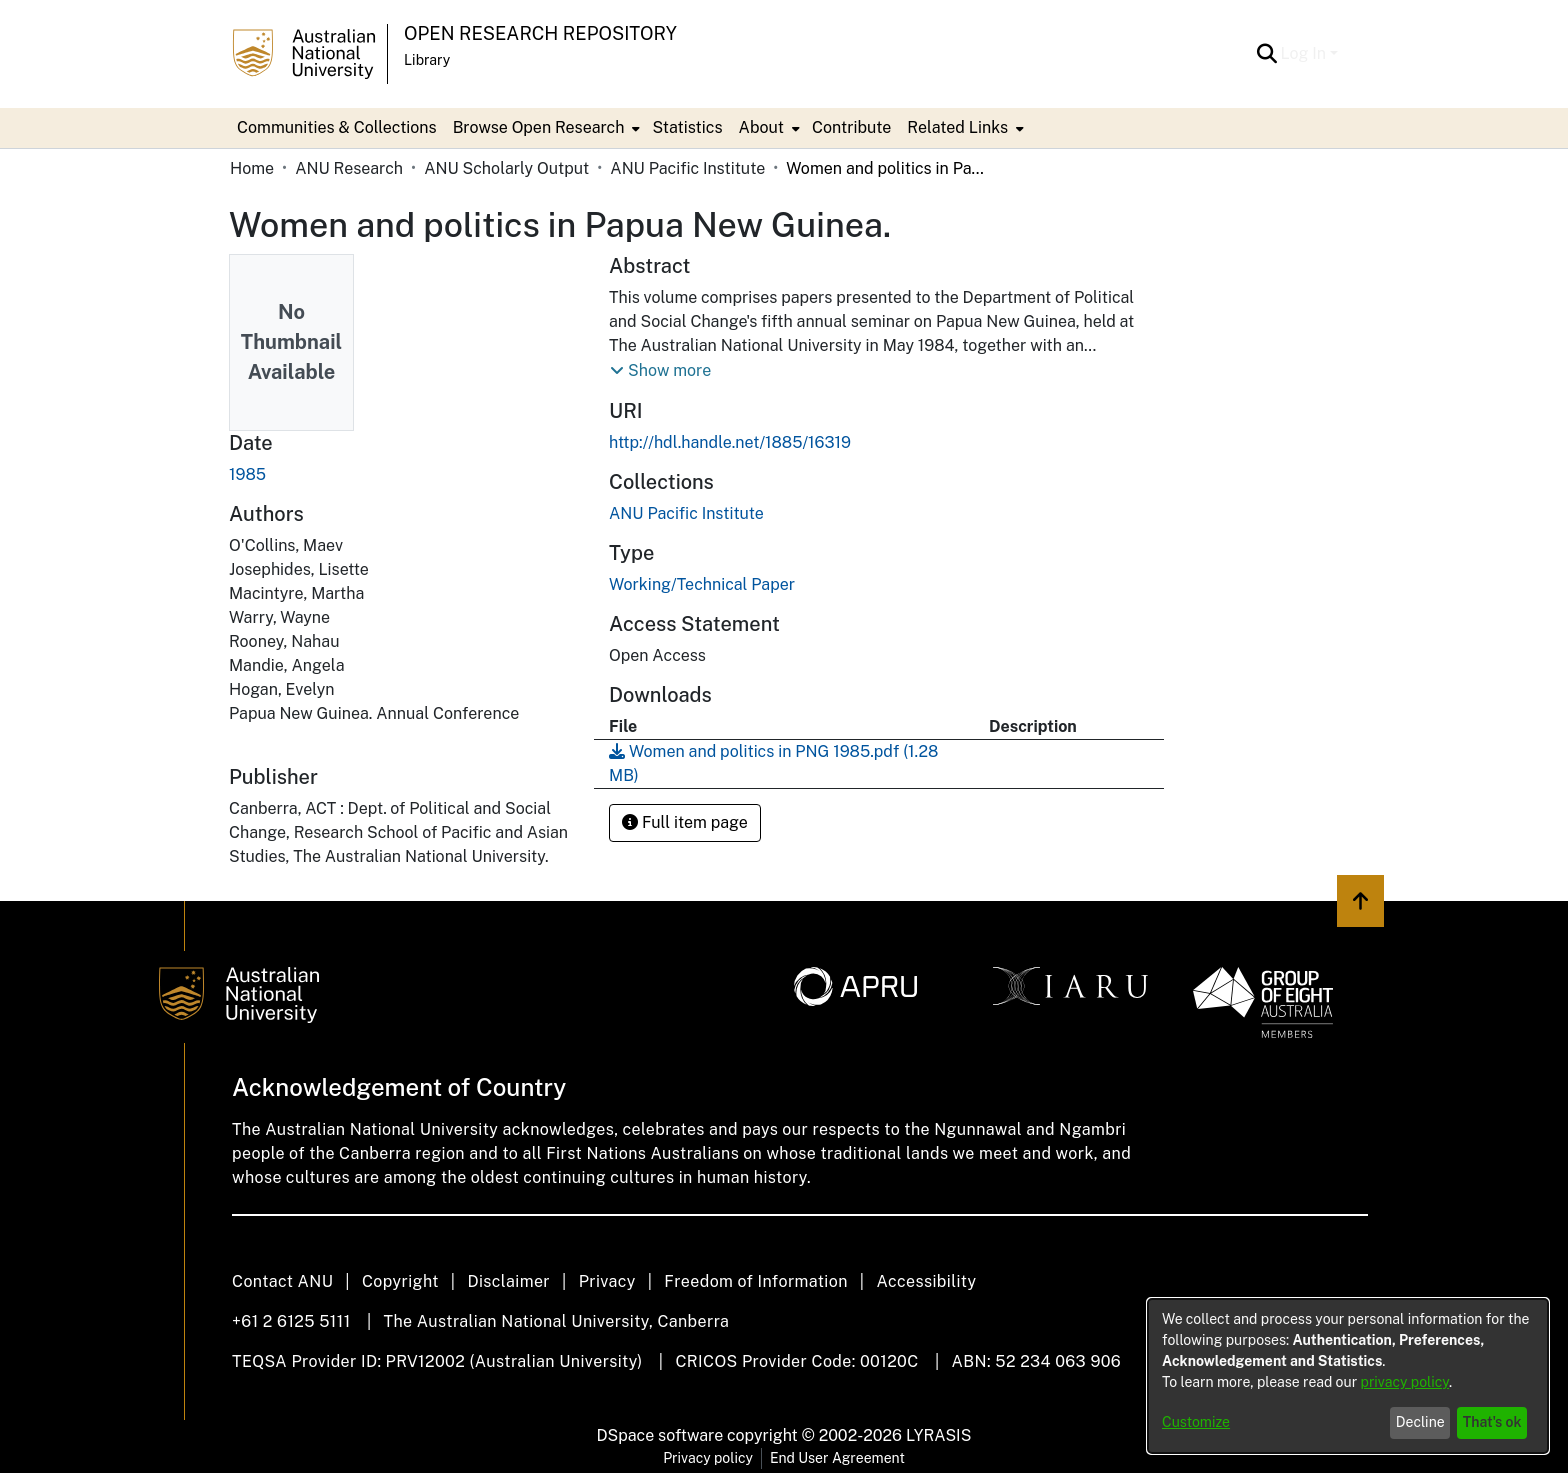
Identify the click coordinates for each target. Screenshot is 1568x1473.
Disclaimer (508, 1281)
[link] (686, 513)
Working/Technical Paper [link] (702, 584)
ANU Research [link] (349, 168)
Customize (1196, 1422)
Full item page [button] (685, 822)
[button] (1267, 54)
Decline (1420, 1422)
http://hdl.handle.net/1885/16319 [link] (730, 442)
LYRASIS (938, 1435)
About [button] (761, 127)
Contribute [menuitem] (851, 127)
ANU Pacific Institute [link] (687, 168)
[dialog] (1348, 1376)
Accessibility (926, 1281)
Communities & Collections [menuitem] (337, 127)
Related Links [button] (957, 127)
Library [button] (427, 60)
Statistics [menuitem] (687, 127)
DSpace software (660, 1435)
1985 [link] (247, 474)
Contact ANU (282, 1281)
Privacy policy (708, 1458)
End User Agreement (837, 1458)
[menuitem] (545, 128)
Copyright (400, 1281)
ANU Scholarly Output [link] (506, 168)
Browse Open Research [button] (539, 127)
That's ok (1492, 1422)
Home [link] (252, 168)
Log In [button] (1305, 53)
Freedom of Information (755, 1281)
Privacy (607, 1281)
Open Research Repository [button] (540, 33)
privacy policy (1405, 1382)
